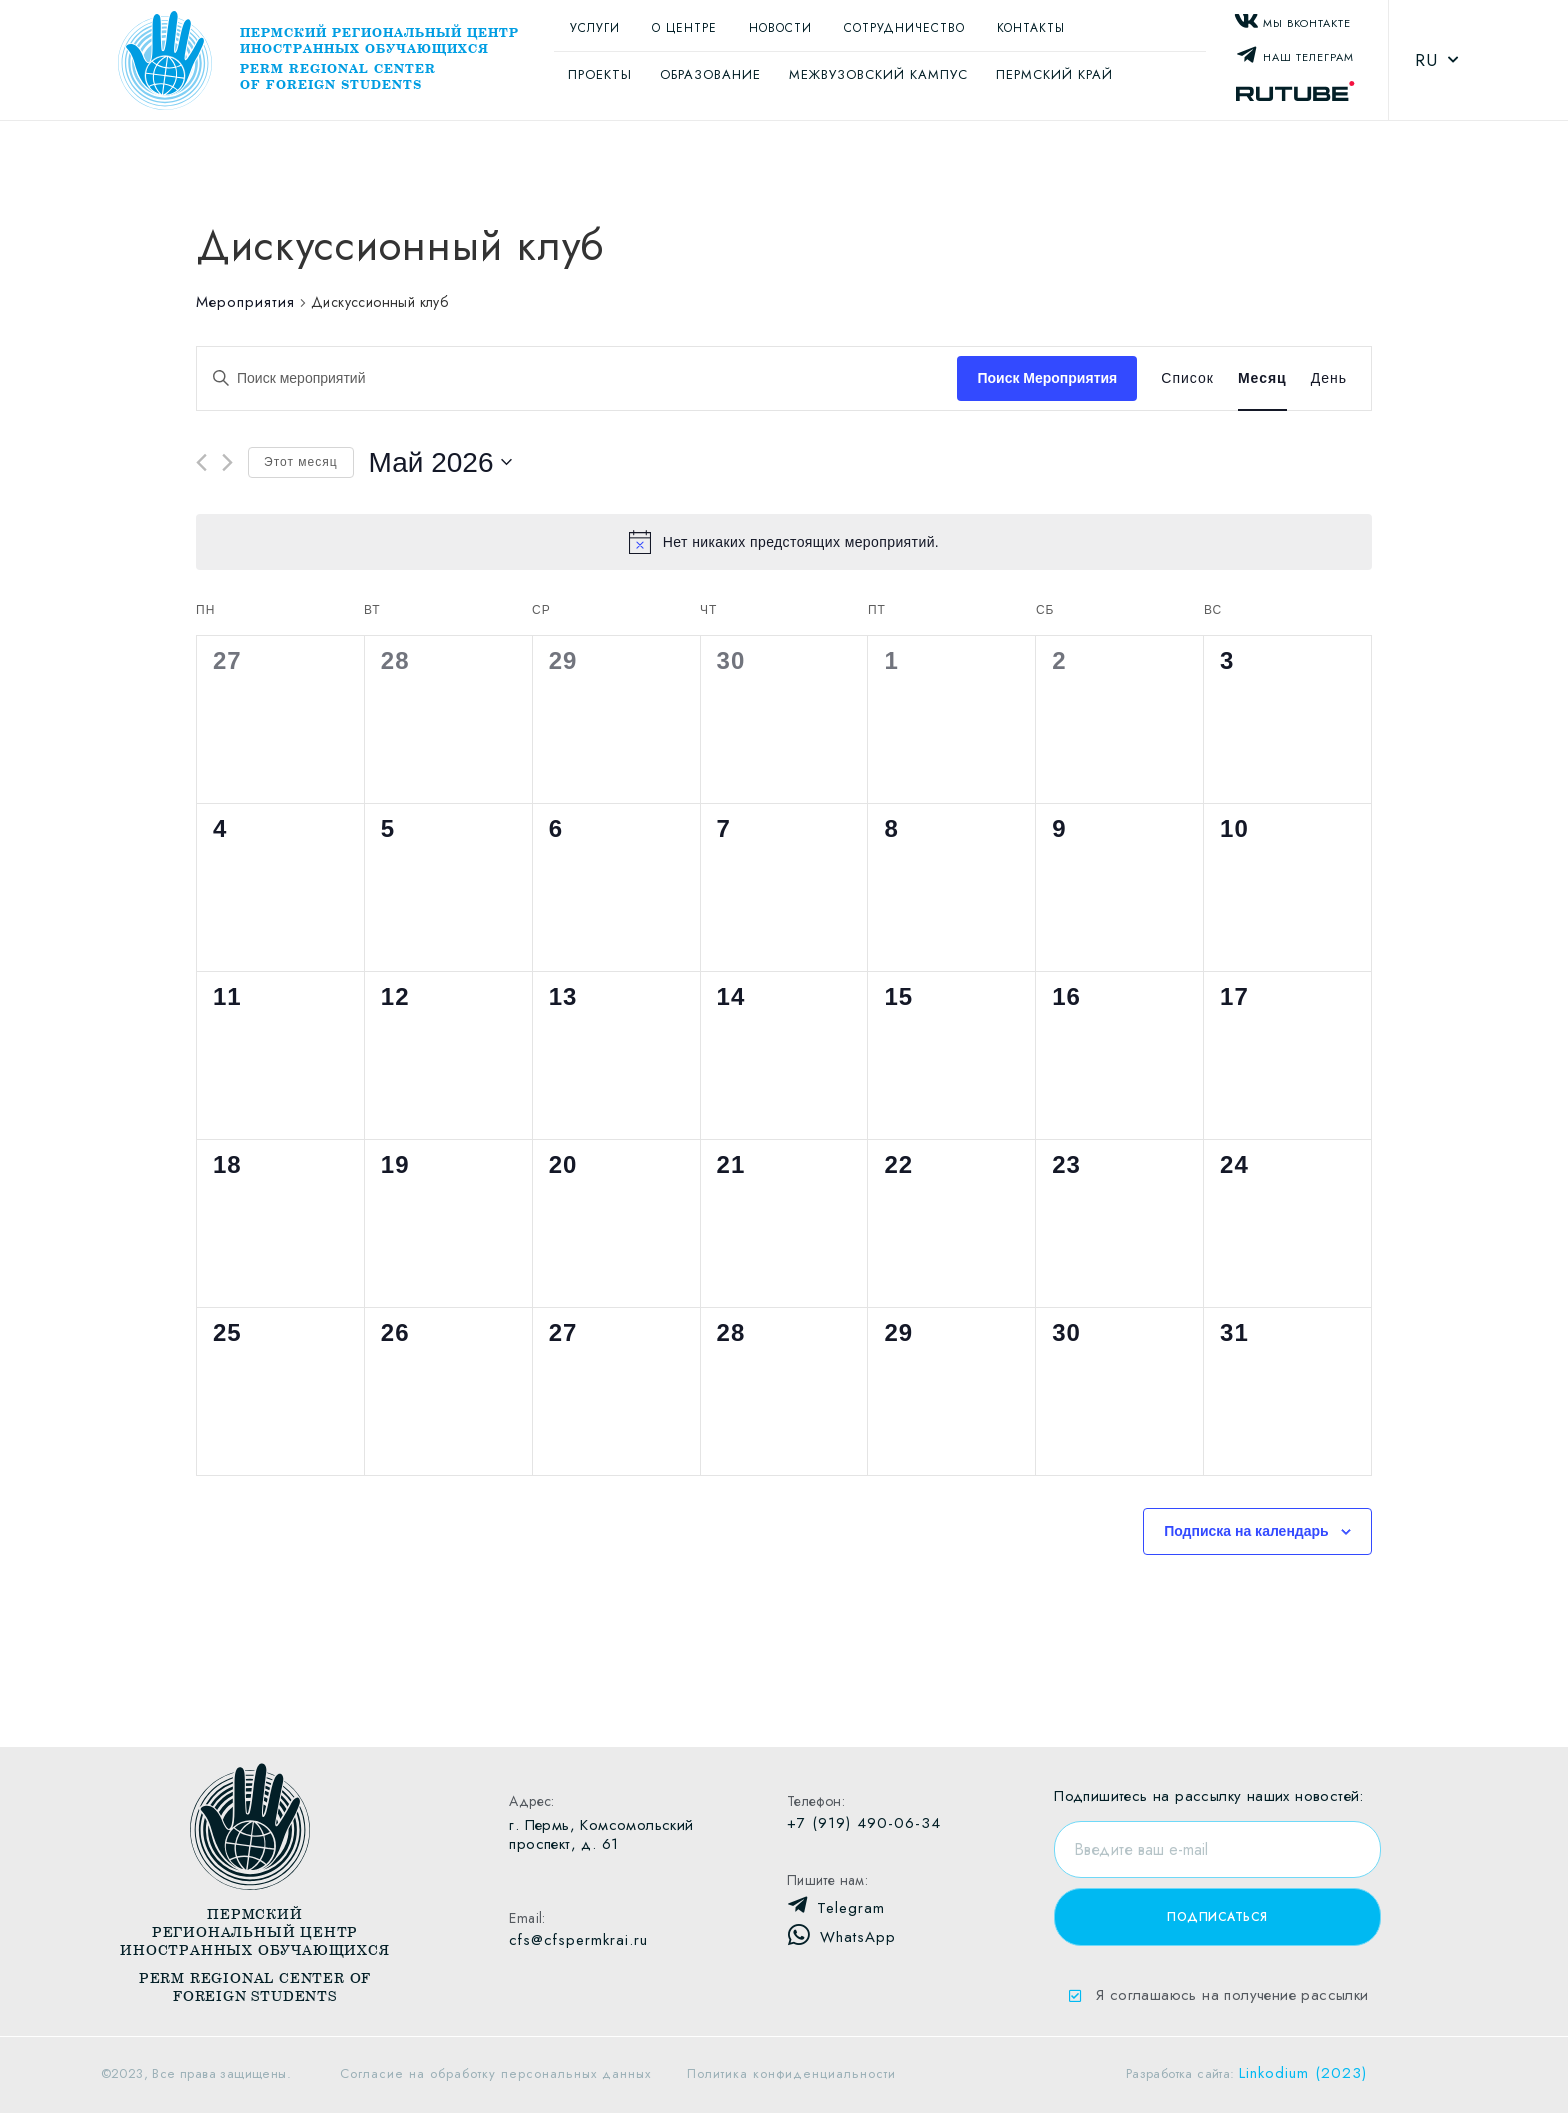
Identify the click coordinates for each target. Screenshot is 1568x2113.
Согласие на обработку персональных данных (495, 2073)
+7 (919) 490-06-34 (864, 1823)
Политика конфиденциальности (791, 2073)
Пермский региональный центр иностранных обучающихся (379, 40)
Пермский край (1054, 74)
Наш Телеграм (1308, 57)
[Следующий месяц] (227, 462)
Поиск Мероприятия (1047, 378)
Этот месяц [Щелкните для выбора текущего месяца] (301, 462)
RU (1437, 60)
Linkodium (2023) (1303, 2073)
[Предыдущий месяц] (201, 462)
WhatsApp (858, 1937)
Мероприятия (245, 302)
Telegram (851, 1908)
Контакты (1031, 28)
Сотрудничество (904, 28)
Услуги (595, 28)
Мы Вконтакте (1307, 23)
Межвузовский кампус (878, 74)
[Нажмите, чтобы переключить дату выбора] (441, 463)
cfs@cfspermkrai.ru (578, 1940)
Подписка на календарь (1246, 1531)
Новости (780, 28)
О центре (684, 28)
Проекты (600, 74)
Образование (710, 74)
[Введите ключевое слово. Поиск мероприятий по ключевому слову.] (577, 378)
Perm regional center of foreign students (338, 76)
